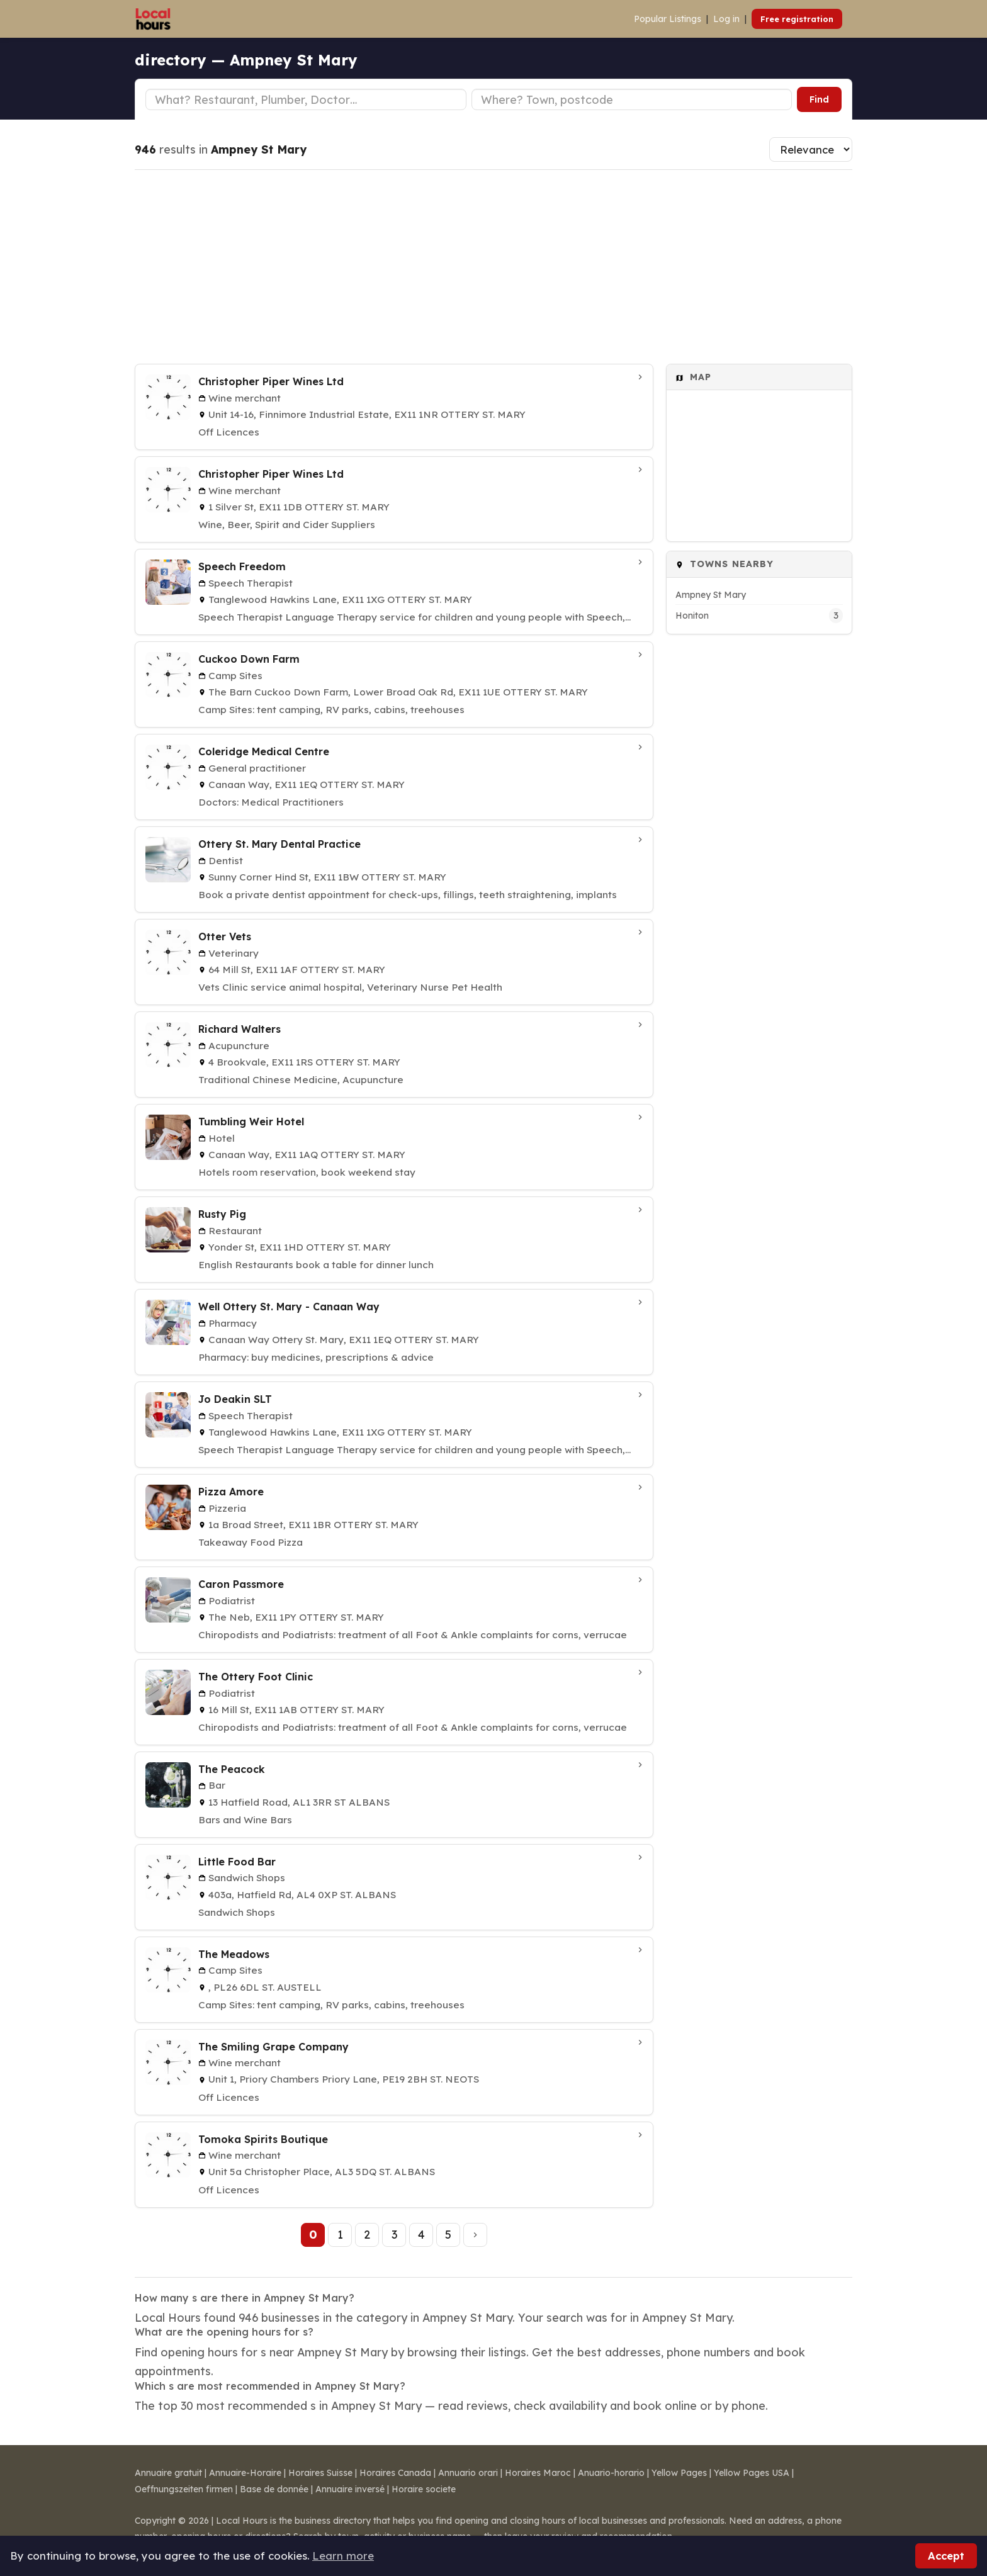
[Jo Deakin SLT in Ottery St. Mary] (394, 1424)
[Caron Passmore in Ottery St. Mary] (394, 1609)
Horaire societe (424, 2489)
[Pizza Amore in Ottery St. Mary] (394, 1517)
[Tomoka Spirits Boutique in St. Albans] (394, 2165)
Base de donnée (274, 2489)
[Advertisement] (493, 267)
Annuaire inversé (350, 2489)
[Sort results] (810, 149)
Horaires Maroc (538, 2472)
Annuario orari (468, 2472)
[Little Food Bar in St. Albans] (394, 1887)
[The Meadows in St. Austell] (394, 1980)
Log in (726, 19)
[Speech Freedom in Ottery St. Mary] (394, 592)
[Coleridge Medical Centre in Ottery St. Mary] (394, 777)
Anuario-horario (611, 2472)
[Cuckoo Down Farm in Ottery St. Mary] (394, 684)
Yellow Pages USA (751, 2472)
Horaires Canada (395, 2472)
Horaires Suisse (320, 2472)
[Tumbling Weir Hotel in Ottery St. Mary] (394, 1147)
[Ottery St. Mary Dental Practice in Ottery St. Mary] (394, 869)
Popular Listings (667, 19)
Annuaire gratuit (168, 2472)
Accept (946, 2555)
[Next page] (475, 2235)
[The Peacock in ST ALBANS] (394, 1795)
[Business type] (305, 99)
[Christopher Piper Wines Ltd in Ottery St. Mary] (394, 407)
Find (819, 99)
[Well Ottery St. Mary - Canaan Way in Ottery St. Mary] (394, 1332)
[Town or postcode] (631, 99)
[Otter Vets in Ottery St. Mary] (394, 962)
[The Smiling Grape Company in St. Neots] (394, 2072)
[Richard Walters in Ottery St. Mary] (394, 1054)
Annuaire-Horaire (245, 2472)
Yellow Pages (679, 2472)
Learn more (343, 2555)
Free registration (796, 19)
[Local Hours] (153, 19)
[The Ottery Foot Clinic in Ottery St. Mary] (394, 1702)
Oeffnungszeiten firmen (184, 2489)
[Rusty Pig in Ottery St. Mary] (394, 1239)
